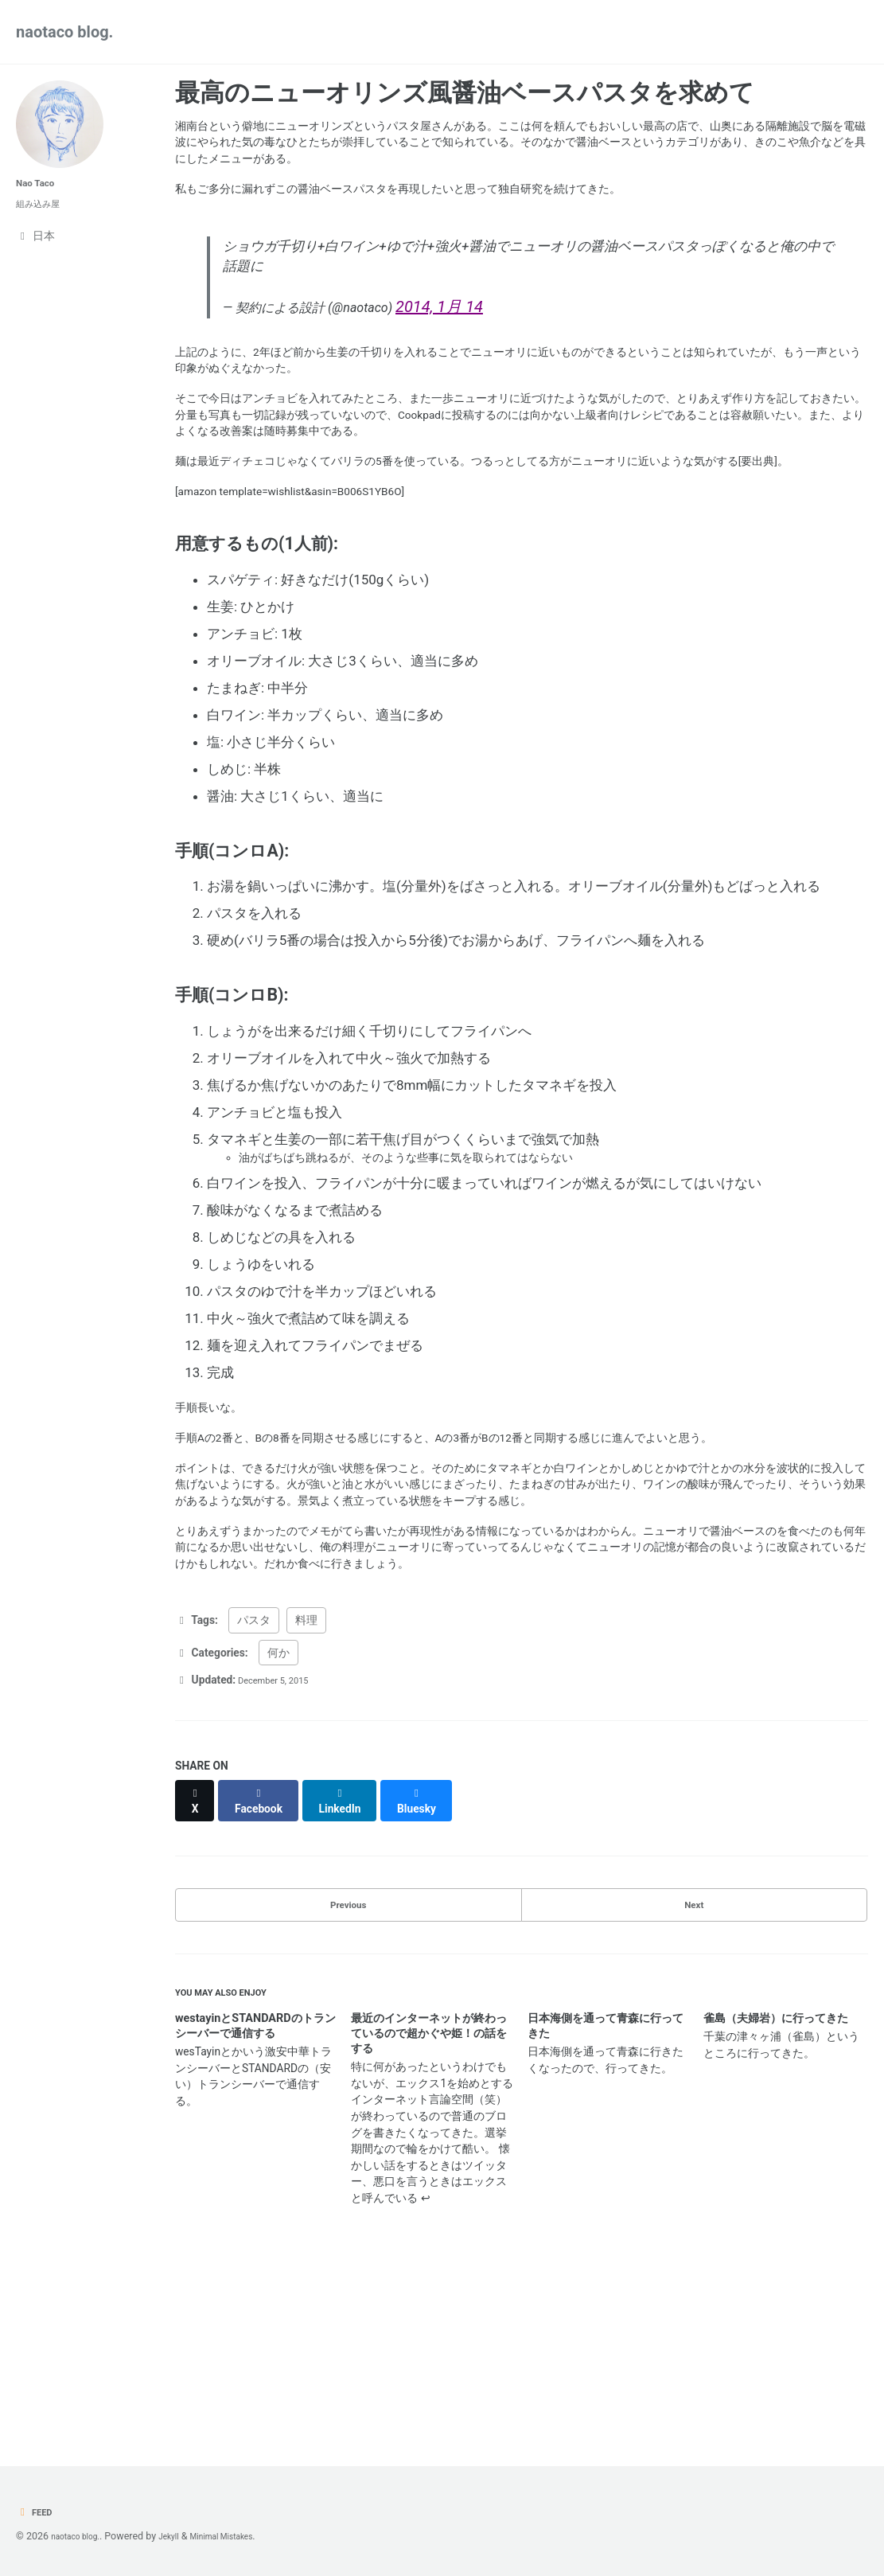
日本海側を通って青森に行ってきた (605, 2190)
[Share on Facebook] (267, 1955)
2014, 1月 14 (486, 335)
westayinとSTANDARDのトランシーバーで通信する (255, 2190)
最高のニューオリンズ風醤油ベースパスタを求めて (464, 92)
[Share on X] (197, 1955)
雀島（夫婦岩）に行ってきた (775, 2183)
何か (278, 1815)
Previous (348, 2057)
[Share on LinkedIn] (354, 1955)
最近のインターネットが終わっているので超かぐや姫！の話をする (429, 2198)
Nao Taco (40, 182)
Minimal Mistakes (246, 2536)
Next (694, 2057)
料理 (306, 1782)
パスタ (254, 1782)
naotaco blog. (64, 31)
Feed (37, 2511)
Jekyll (183, 2536)
